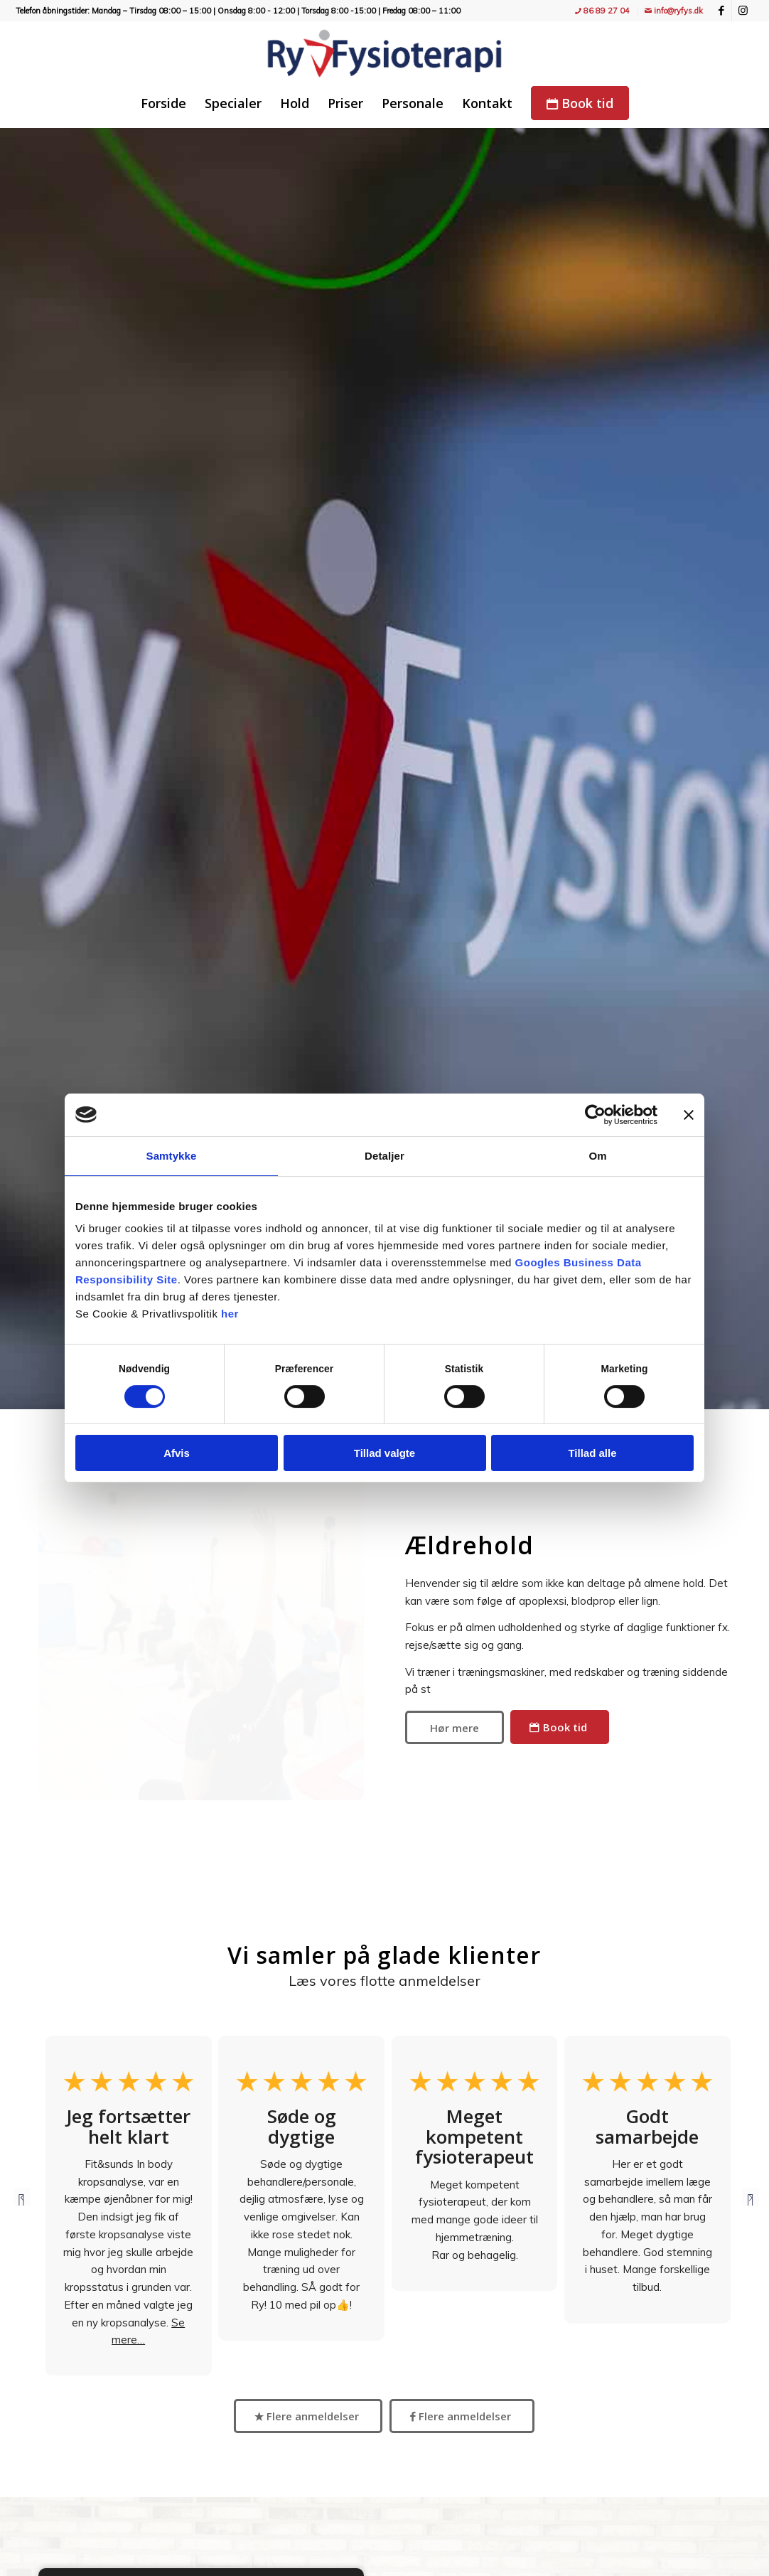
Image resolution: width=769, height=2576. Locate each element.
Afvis (176, 1453)
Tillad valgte (384, 1453)
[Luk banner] (689, 1115)
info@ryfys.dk (674, 11)
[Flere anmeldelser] (308, 2416)
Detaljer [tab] (384, 1156)
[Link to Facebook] (721, 10)
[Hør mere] (454, 1727)
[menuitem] (603, 11)
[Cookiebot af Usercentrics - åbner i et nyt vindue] (595, 1115)
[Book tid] (559, 1727)
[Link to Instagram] (742, 10)
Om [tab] (597, 1156)
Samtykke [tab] (171, 1156)
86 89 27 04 (602, 11)
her (230, 1314)
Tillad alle (592, 1453)
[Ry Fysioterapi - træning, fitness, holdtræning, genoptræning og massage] (384, 53)
